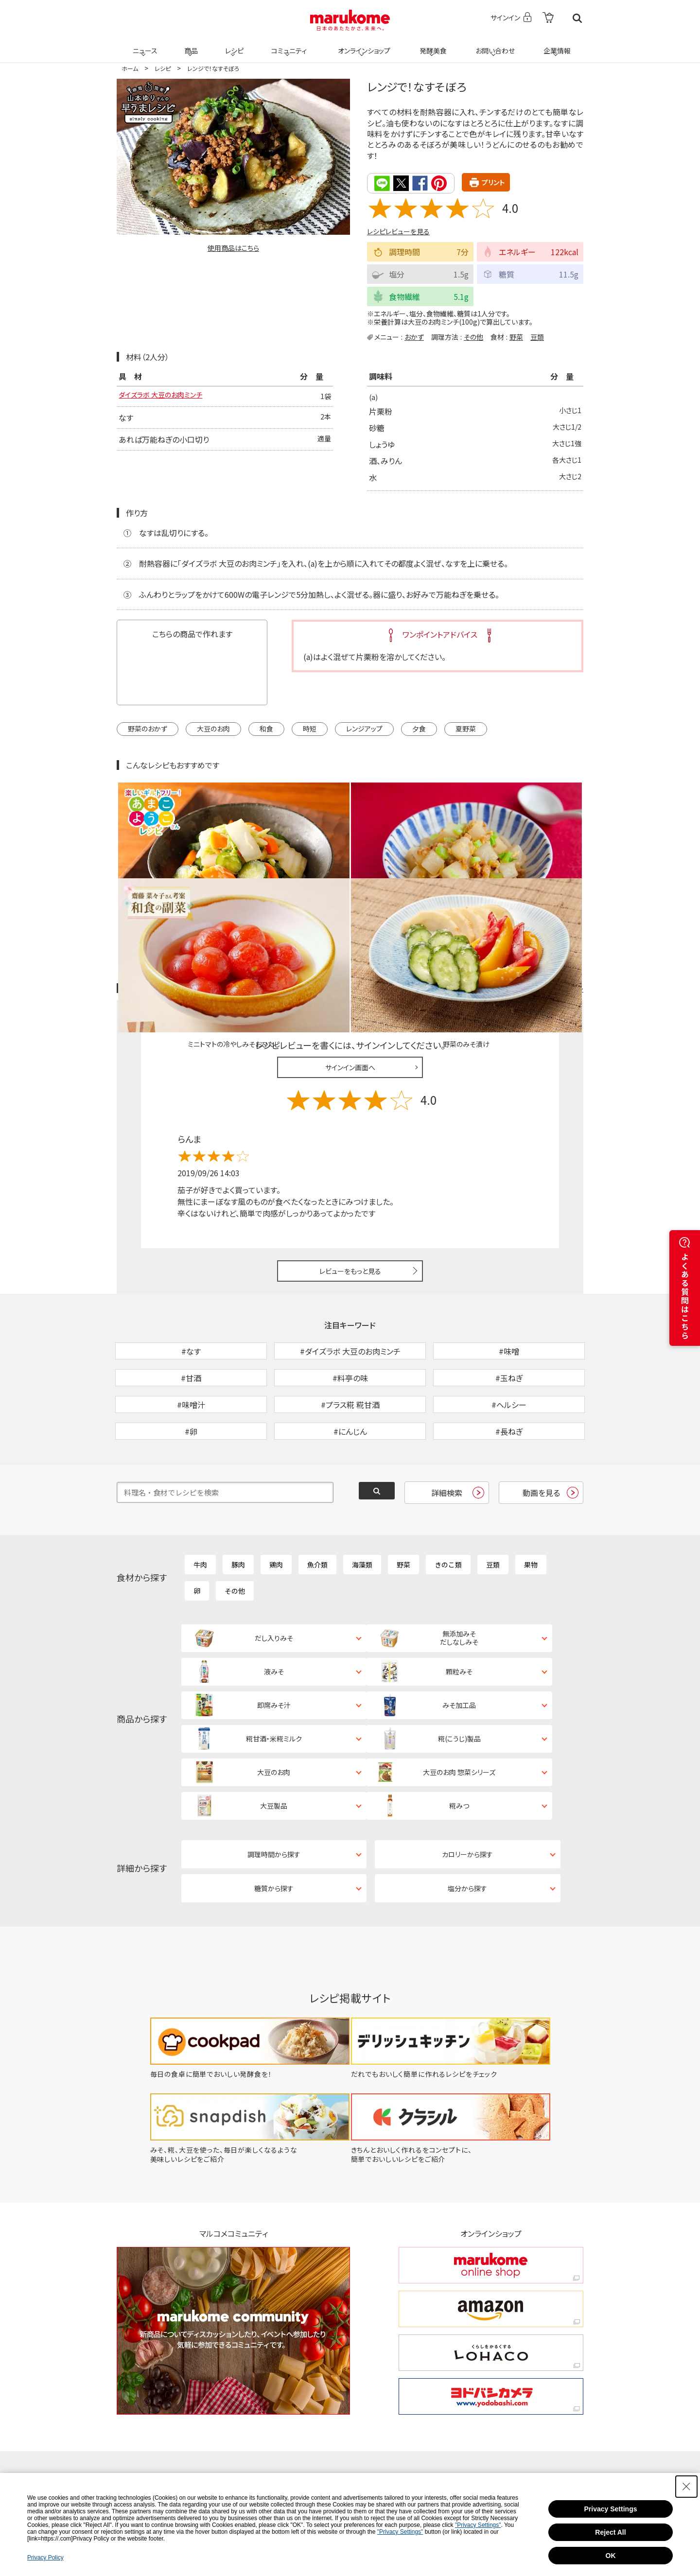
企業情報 (555, 45)
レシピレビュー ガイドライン (548, 885)
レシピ (233, 45)
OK (611, 2555)
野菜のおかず (147, 728)
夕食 (419, 728)
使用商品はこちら (233, 248)
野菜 (516, 336)
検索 (577, 18)
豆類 (537, 336)
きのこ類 (448, 1511)
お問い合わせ (493, 45)
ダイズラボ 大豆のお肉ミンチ (166, 396)
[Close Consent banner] (686, 2486)
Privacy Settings (610, 2509)
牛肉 (200, 1511)
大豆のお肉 (213, 728)
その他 (473, 336)
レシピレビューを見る (398, 230)
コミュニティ (287, 45)
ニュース (143, 45)
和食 (266, 728)
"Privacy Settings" (478, 2525)
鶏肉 (276, 1511)
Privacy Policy (45, 2557)
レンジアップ (364, 728)
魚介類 (317, 1511)
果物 (531, 1511)
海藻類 (362, 1511)
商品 (190, 45)
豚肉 (238, 1511)
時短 (309, 728)
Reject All (610, 2532)
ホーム (130, 68)
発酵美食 (431, 45)
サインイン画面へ (350, 963)
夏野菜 (465, 728)
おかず (414, 336)
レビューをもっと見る (350, 1167)
